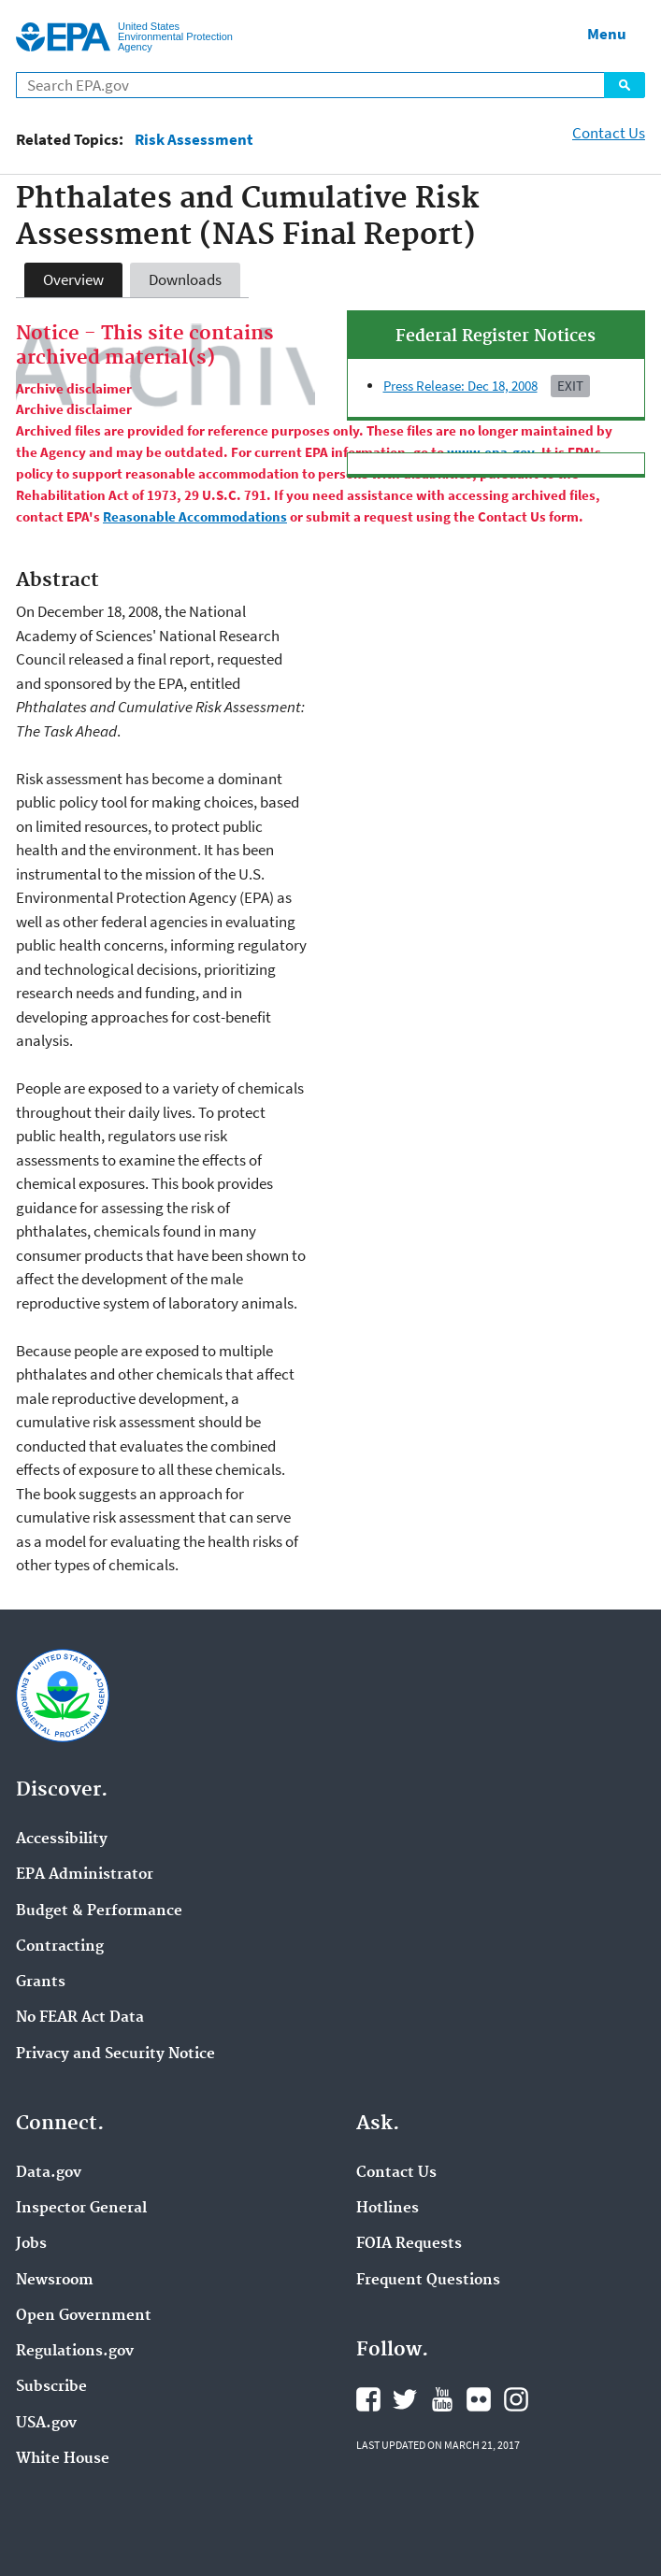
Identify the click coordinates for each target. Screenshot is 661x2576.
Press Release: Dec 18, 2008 (460, 385)
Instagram (516, 2399)
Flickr (479, 2399)
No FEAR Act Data (80, 2018)
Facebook (368, 2399)
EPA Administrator (84, 1875)
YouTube (442, 2399)
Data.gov (48, 2173)
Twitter (405, 2399)
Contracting (60, 1947)
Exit (570, 385)
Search (624, 85)
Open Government (83, 2316)
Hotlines (387, 2208)
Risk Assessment (194, 140)
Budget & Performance (99, 1911)
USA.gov (46, 2423)
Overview (73, 279)
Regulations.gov (75, 2351)
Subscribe (51, 2387)
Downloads (185, 279)
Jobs (31, 2244)
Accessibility (62, 1839)
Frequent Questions (428, 2280)
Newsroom (54, 2280)
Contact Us (608, 132)
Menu (606, 33)
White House (62, 2459)
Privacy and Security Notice (115, 2054)
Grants (40, 1982)
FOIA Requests (409, 2244)
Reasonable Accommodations (195, 516)
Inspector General (81, 2208)
